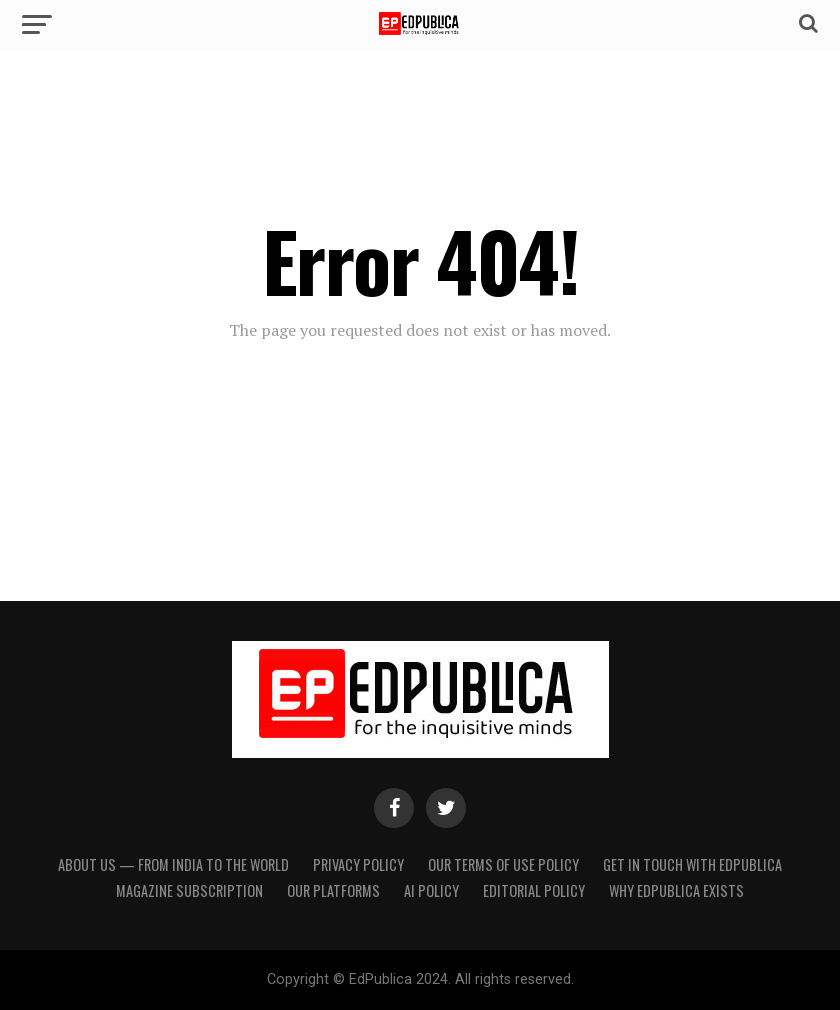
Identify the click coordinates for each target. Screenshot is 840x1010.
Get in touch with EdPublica (692, 864)
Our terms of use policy (503, 864)
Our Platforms (333, 890)
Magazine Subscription (189, 890)
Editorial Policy (534, 890)
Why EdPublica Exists (676, 890)
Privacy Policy (358, 864)
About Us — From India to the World (173, 864)
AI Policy (431, 890)
